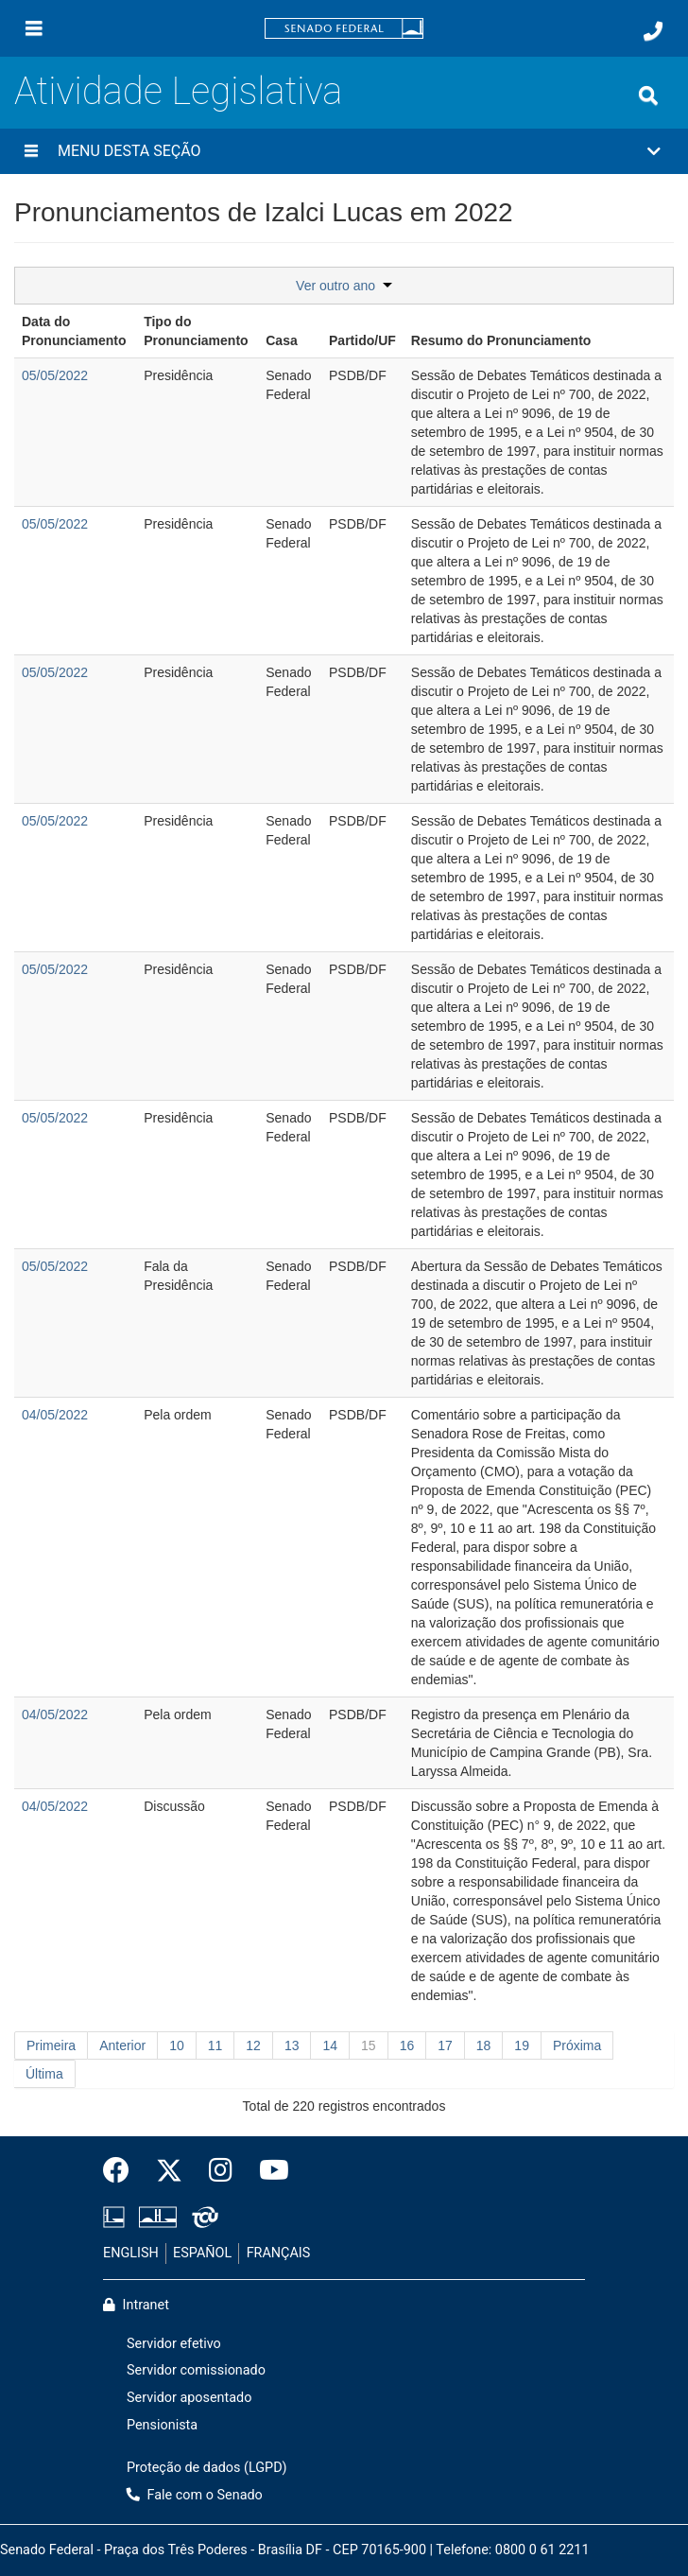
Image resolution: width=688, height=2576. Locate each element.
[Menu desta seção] (31, 151)
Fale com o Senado (195, 2495)
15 (368, 2045)
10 (176, 2045)
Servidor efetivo (174, 2344)
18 (483, 2045)
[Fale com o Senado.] (653, 31)
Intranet (136, 2305)
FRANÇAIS (279, 2253)
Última (44, 2073)
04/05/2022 (55, 1414)
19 (521, 2045)
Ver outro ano (344, 285)
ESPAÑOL (202, 2253)
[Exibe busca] (648, 95)
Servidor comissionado (196, 2370)
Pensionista (162, 2425)
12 (253, 2045)
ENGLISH (131, 2253)
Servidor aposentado (189, 2398)
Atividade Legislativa (178, 91)
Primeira (51, 2045)
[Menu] (34, 28)
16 (407, 2045)
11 (215, 2045)
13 (292, 2045)
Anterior (122, 2045)
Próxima (577, 2045)
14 (329, 2045)
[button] (344, 151)
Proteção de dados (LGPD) (207, 2468)
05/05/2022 (55, 375)
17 (445, 2045)
